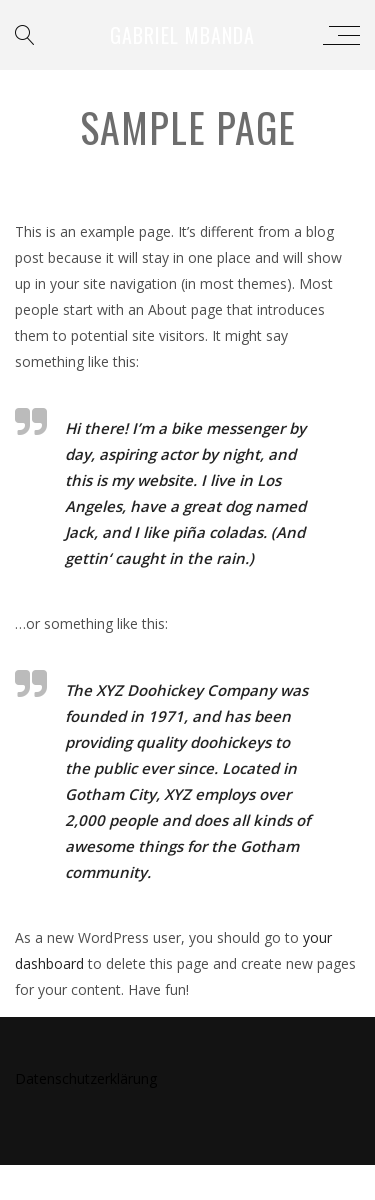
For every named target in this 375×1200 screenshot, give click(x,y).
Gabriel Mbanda (182, 35)
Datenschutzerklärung (86, 1078)
